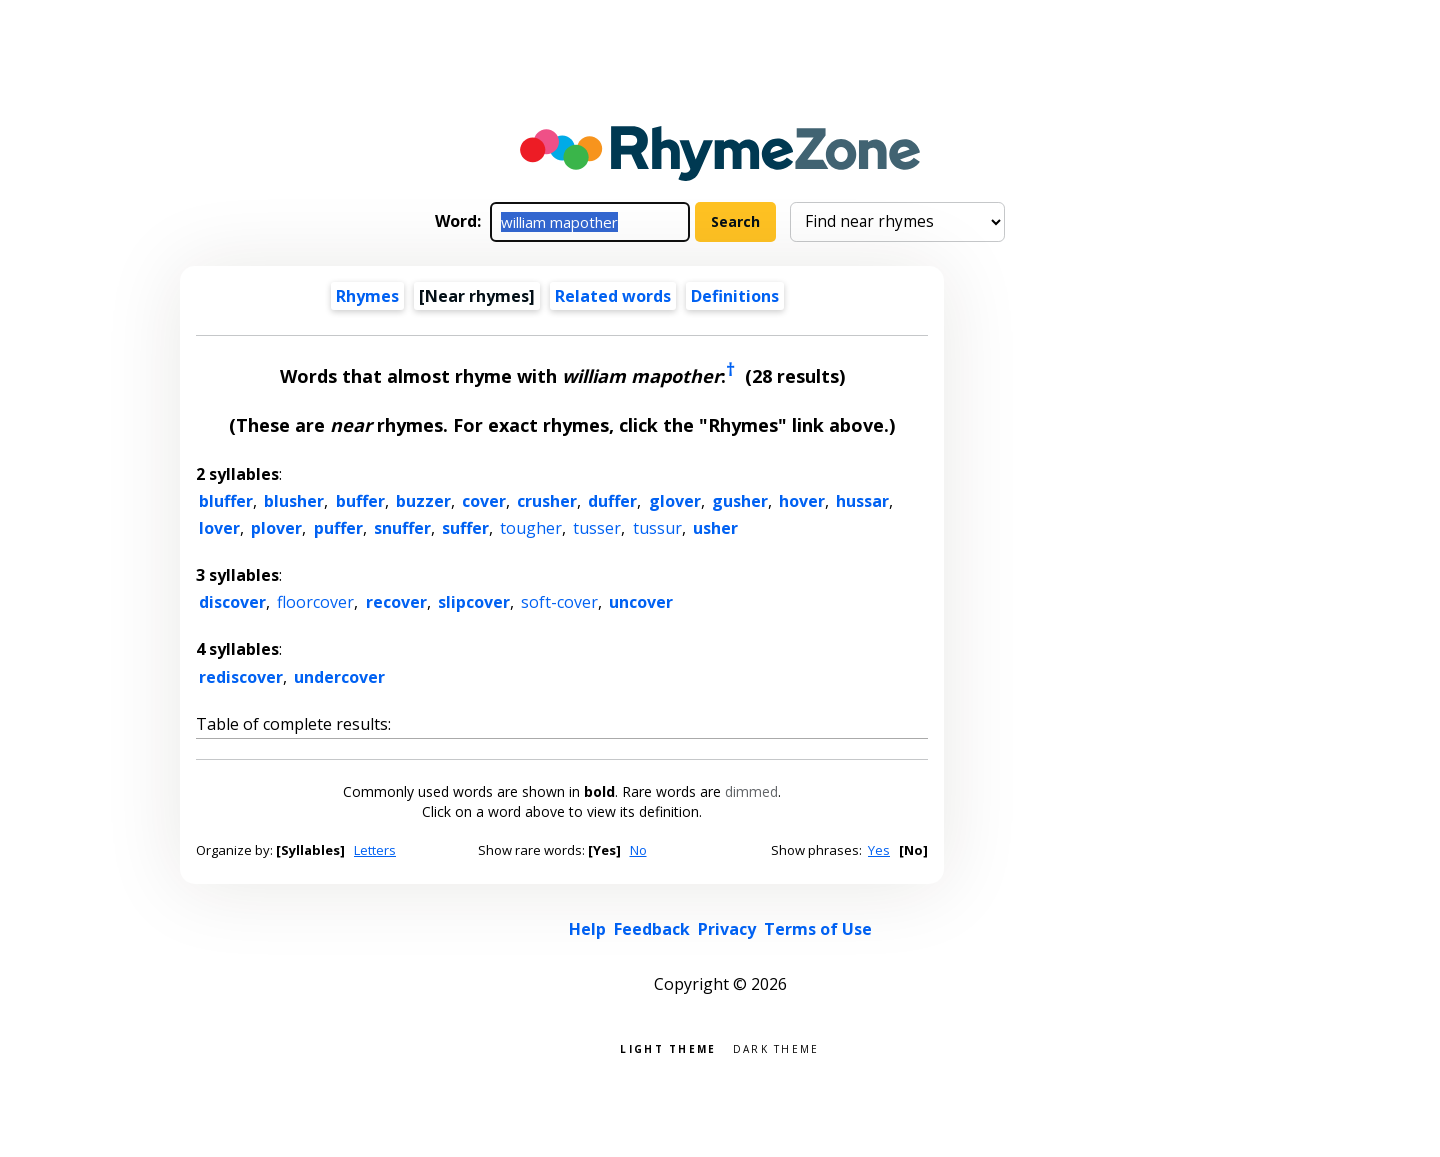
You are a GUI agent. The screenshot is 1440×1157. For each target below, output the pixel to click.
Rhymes (367, 296)
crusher (547, 501)
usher (715, 528)
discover (232, 602)
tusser (597, 528)
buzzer (423, 501)
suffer (465, 528)
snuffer (402, 528)
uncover (641, 602)
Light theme (668, 1047)
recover (396, 602)
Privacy (727, 929)
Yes (879, 850)
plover (276, 528)
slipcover (474, 602)
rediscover (241, 677)
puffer (338, 528)
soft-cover (559, 602)
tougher (531, 528)
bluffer (226, 501)
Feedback (652, 929)
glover (675, 501)
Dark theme (776, 1047)
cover (484, 501)
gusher (740, 501)
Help (587, 929)
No (638, 850)
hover (802, 501)
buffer (360, 501)
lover (219, 528)
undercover (339, 677)
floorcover (315, 602)
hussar (862, 501)
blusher (294, 501)
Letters (375, 850)
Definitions (735, 296)
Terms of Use (818, 929)
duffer (612, 501)
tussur (657, 528)
